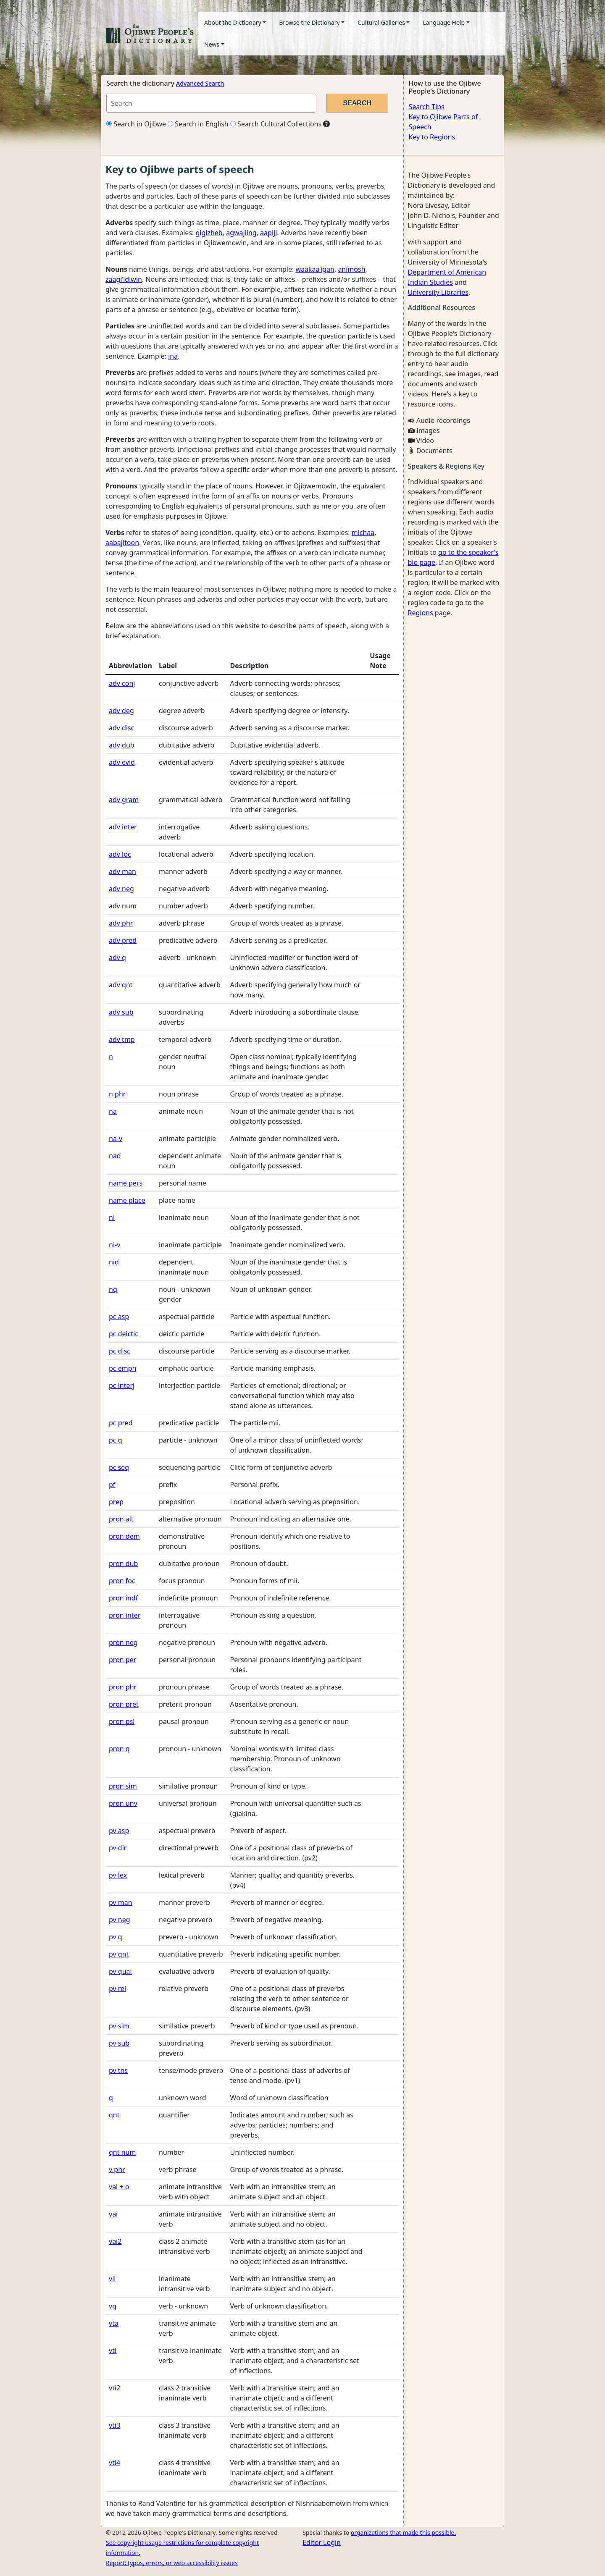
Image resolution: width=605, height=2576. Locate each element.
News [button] (211, 44)
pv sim (119, 2025)
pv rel (117, 1988)
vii (112, 2278)
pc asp (119, 1316)
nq (113, 1289)
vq (112, 2306)
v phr (117, 2169)
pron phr (123, 1687)
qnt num (122, 2152)
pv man (120, 1902)
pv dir (117, 1847)
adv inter (123, 827)
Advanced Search (200, 83)
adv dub (121, 745)
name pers (125, 1183)
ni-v (114, 1244)
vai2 (115, 2241)
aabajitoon (122, 542)
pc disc (119, 1351)
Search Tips (427, 106)
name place (127, 1200)
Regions (420, 612)
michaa (363, 532)
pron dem (124, 1536)
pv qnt (119, 1954)
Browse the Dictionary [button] (309, 22)
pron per (122, 1659)
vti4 (114, 2462)
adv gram (124, 799)
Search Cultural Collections (275, 124)
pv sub (119, 2043)
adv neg (121, 888)
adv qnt (121, 984)
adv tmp (122, 1039)
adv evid (122, 762)
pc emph (122, 1368)
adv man (122, 871)
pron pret (124, 1704)
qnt (114, 2115)
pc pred (121, 1422)
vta (113, 2323)
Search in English (198, 124)
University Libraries (438, 292)
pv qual (120, 1971)
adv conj (122, 683)
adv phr (121, 923)
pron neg (123, 1642)
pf (112, 1484)
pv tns (118, 2070)
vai (113, 2214)
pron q (119, 1748)
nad (115, 1155)
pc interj (121, 1385)
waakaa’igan (314, 269)
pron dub (123, 1563)
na (113, 1111)
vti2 (114, 2387)
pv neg (119, 1919)
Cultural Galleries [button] (381, 22)
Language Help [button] (444, 22)
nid (114, 1262)
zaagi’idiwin (123, 279)
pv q (115, 1936)
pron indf (123, 1598)
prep (116, 1501)
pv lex (118, 1875)
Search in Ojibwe (136, 124)
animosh (351, 269)
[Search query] (211, 103)
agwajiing (241, 232)
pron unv (123, 1803)
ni (112, 1217)
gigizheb (209, 232)
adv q (117, 957)
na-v (115, 1138)
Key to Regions (432, 137)
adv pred (123, 940)
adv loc (120, 854)
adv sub (121, 1012)
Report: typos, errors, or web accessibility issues (172, 2563)
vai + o (119, 2186)
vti (112, 2350)
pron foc (122, 1580)
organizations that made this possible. (403, 2533)
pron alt (121, 1519)
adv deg (121, 710)
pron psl (122, 1721)
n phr (117, 1094)
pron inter (124, 1615)
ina (173, 356)
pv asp (119, 1830)
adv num (123, 905)
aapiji (268, 232)
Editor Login (321, 2542)
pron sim (123, 1786)
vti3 (114, 2425)
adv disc (121, 727)
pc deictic (123, 1333)
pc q (115, 1440)
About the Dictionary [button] (232, 22)
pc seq (119, 1467)
